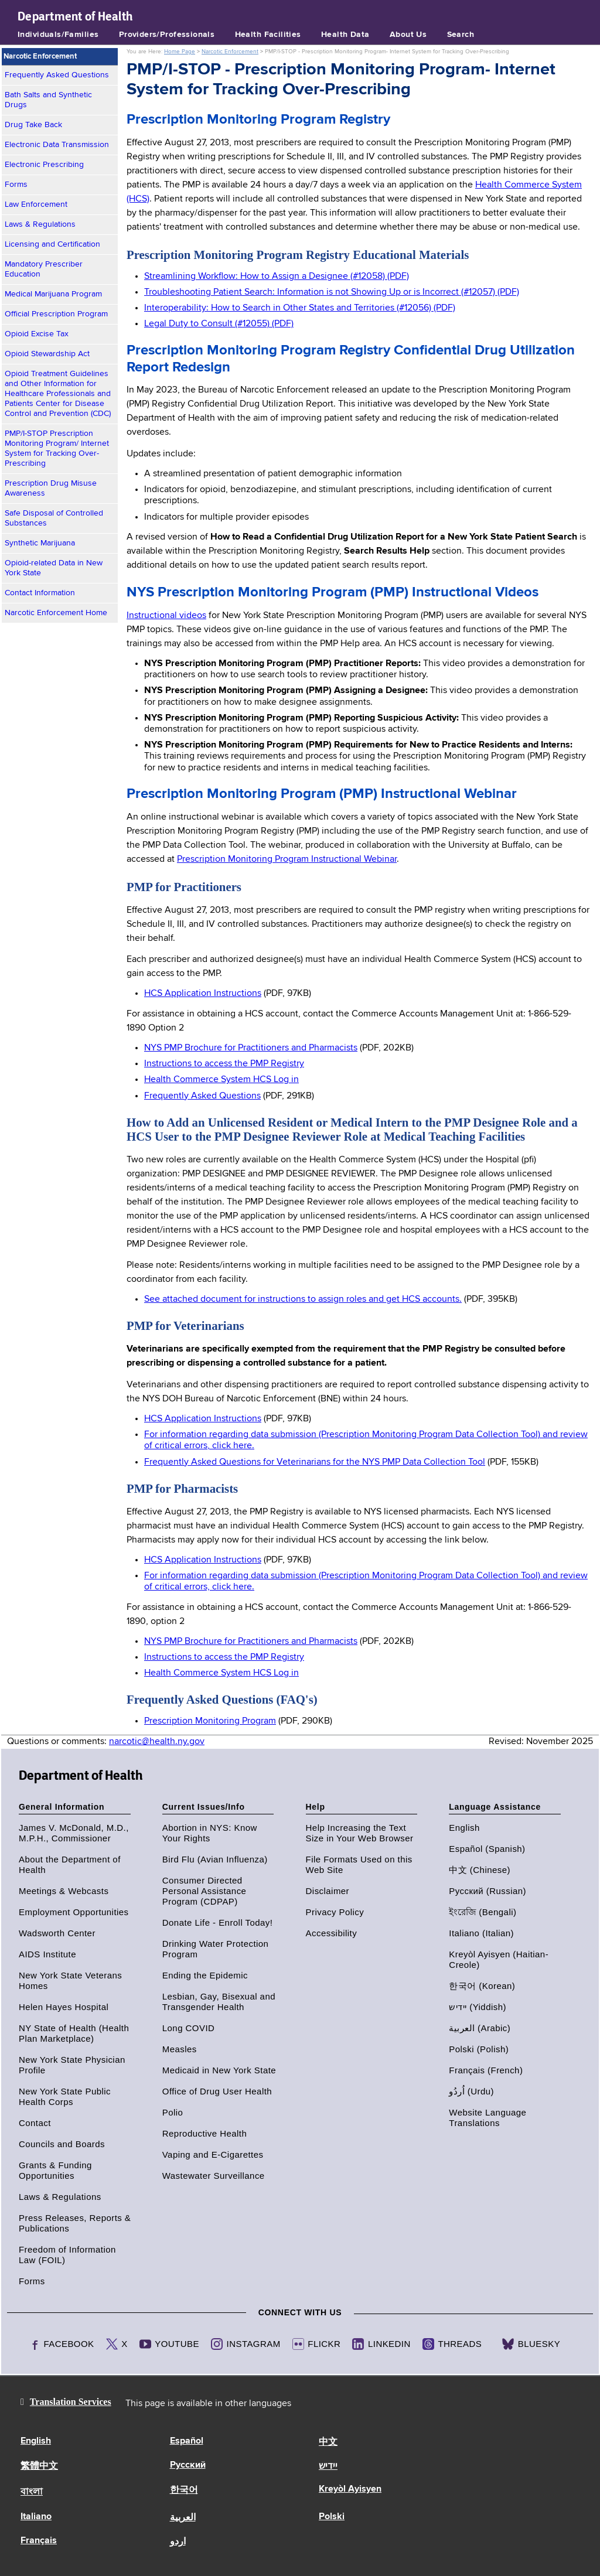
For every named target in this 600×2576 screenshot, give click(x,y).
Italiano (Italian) (481, 1933)
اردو (178, 2542)
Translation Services (70, 2402)
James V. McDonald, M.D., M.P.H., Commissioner (74, 1833)
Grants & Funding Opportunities (55, 2170)
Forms (16, 184)
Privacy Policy (335, 1912)
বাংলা (32, 2492)
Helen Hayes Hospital (63, 2007)
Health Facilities (268, 34)
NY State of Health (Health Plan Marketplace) (74, 2033)
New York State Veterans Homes (70, 1980)
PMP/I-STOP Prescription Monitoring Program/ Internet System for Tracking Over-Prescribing (57, 448)
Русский (188, 2465)
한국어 (184, 2490)
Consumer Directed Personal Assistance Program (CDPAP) (204, 1890)
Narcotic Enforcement (230, 51)
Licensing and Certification (52, 244)
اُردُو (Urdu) (471, 2091)
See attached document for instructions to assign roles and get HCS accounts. (303, 1299)
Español (186, 2441)
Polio (172, 2112)
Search (461, 34)
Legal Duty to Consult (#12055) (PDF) (219, 324)
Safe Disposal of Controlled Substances (54, 518)
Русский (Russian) (487, 1891)
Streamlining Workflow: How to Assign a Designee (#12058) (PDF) (276, 276)
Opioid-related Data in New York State (54, 568)
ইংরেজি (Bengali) (482, 1912)
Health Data (345, 34)
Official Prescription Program (56, 314)
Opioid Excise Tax (37, 334)
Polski (332, 2517)
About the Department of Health (70, 1864)
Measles (179, 2049)
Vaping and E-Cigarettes (213, 2154)
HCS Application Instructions (202, 993)
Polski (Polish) (479, 2049)
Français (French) (486, 2070)
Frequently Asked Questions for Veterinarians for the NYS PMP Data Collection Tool (314, 1462)
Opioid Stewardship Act (47, 354)
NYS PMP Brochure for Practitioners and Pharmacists (250, 1048)
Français (39, 2541)
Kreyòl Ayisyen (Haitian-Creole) (498, 1959)
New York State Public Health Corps (65, 2096)
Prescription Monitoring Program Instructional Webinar (287, 859)
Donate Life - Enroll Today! (217, 1922)
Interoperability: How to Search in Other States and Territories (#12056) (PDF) (299, 308)
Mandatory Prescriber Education (44, 269)
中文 (328, 2442)
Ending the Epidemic (205, 1975)
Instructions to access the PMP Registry (224, 1064)
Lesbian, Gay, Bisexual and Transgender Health (218, 2001)
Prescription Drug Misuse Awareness (51, 488)
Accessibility (331, 1933)
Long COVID (188, 2028)
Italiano (36, 2517)
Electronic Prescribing (44, 165)
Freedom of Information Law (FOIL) (67, 2254)
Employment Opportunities (74, 1912)
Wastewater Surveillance (213, 2176)
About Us (408, 34)
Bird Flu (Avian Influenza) (215, 1859)
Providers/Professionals (167, 34)
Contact (35, 2123)
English (464, 1828)
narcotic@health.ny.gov (156, 1741)
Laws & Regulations (40, 224)
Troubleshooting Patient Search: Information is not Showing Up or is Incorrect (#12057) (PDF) (331, 292)
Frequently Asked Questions (57, 75)
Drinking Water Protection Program (215, 1949)
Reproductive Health (204, 2133)
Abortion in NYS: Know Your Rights (209, 1833)
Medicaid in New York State (219, 2070)
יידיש (328, 2466)
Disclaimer (328, 1891)
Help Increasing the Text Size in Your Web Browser (360, 1833)
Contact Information (40, 593)
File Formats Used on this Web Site (359, 1864)
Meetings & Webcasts (63, 1891)
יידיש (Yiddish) (477, 2007)
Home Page (179, 51)
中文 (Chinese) (479, 1870)
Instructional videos (166, 615)
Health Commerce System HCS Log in (221, 1079)
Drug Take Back (33, 125)
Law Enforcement (36, 204)
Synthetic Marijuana (40, 543)
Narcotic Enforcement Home (56, 613)
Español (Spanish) (487, 1849)
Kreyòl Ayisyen (350, 2489)
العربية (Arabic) (479, 2028)
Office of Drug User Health (217, 2091)
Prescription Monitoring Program (210, 1721)
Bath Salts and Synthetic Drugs (48, 100)
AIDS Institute (47, 1954)
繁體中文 (39, 2466)
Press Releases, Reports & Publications (75, 2223)
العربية (183, 2518)
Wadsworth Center (57, 1933)
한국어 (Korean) (482, 1986)
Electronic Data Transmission (57, 145)
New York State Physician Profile (72, 2065)
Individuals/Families (58, 34)
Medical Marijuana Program (53, 294)
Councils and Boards (62, 2144)
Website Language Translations (487, 2117)
